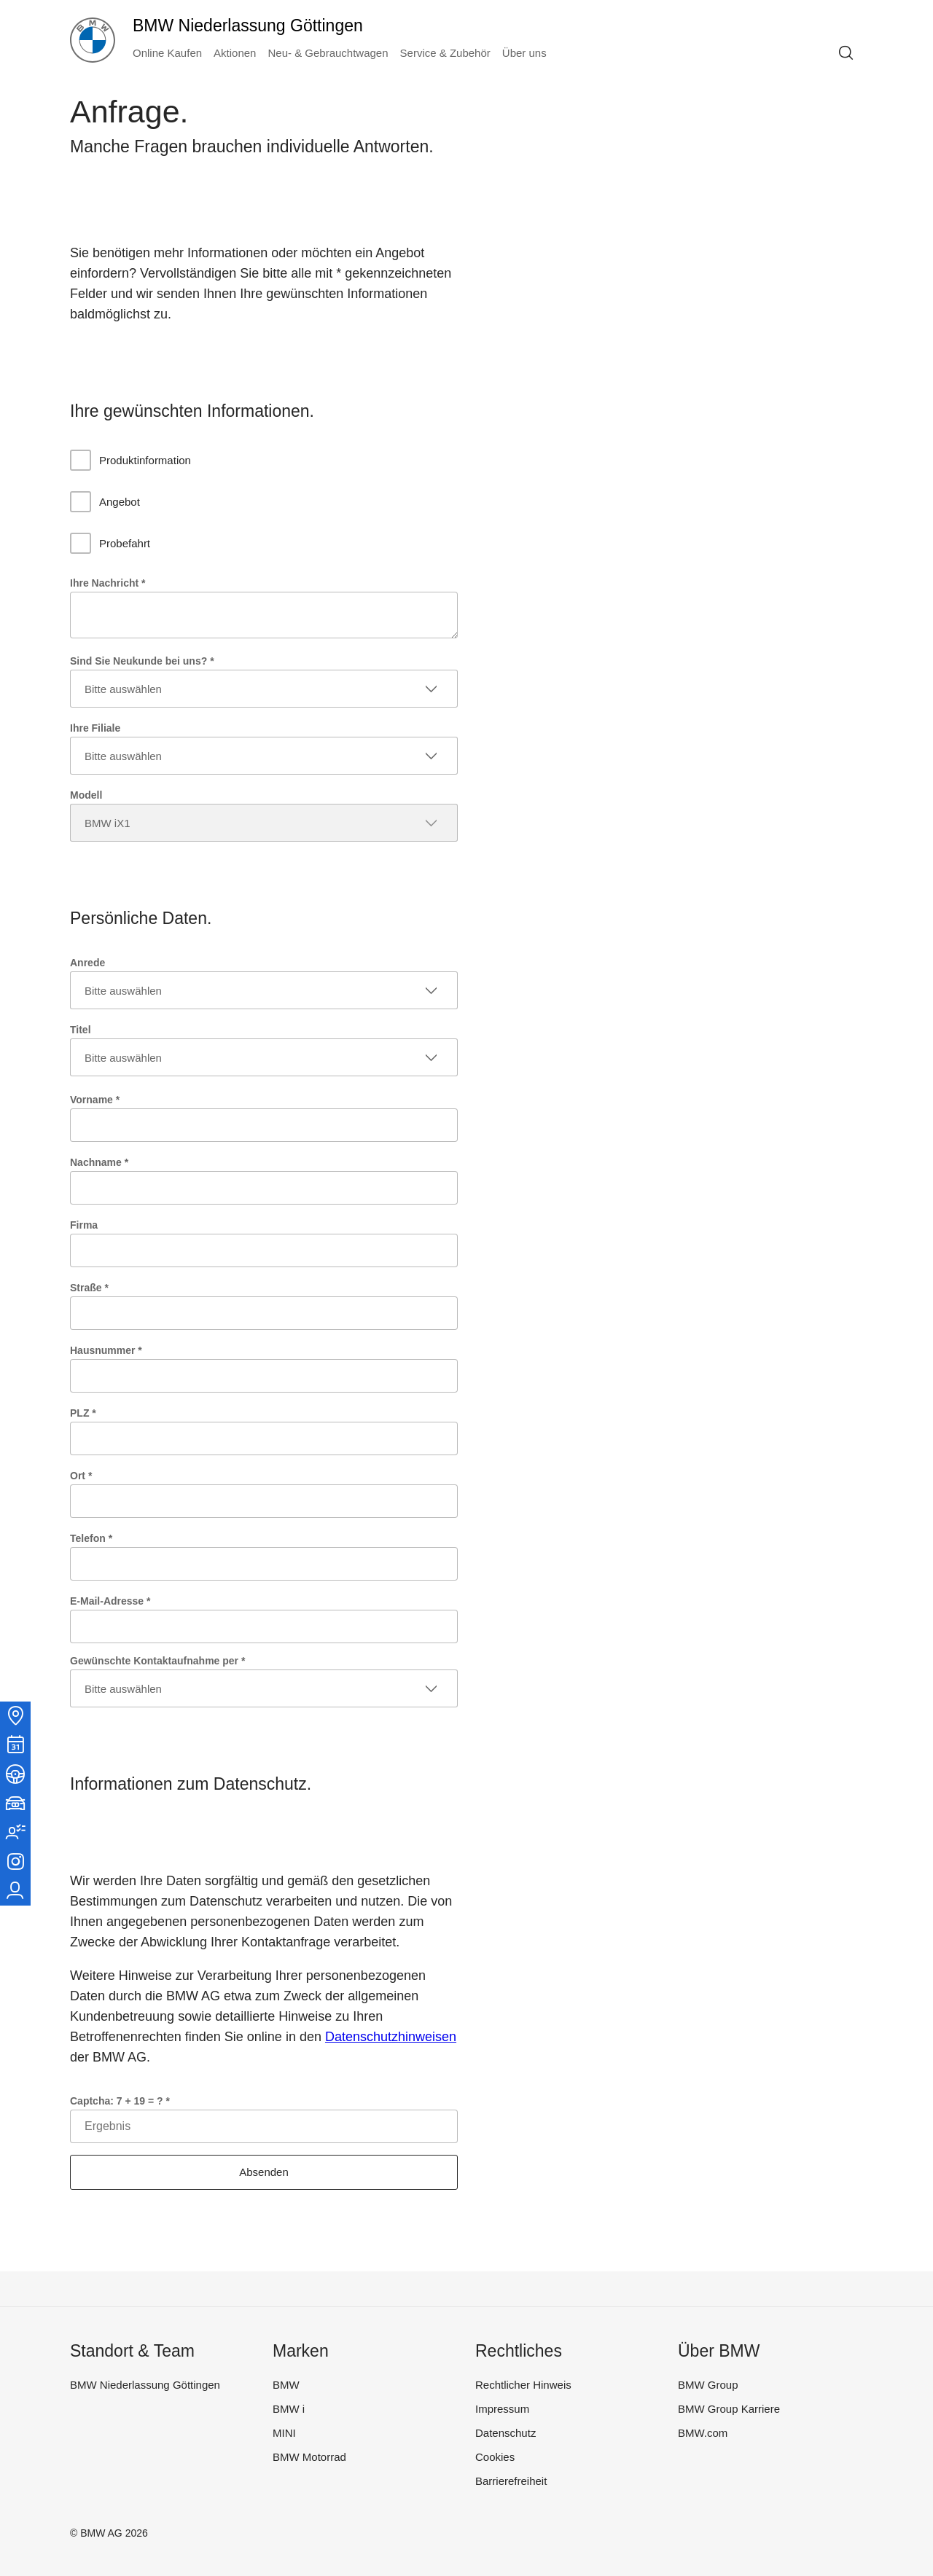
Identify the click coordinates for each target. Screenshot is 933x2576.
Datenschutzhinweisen (390, 2036)
